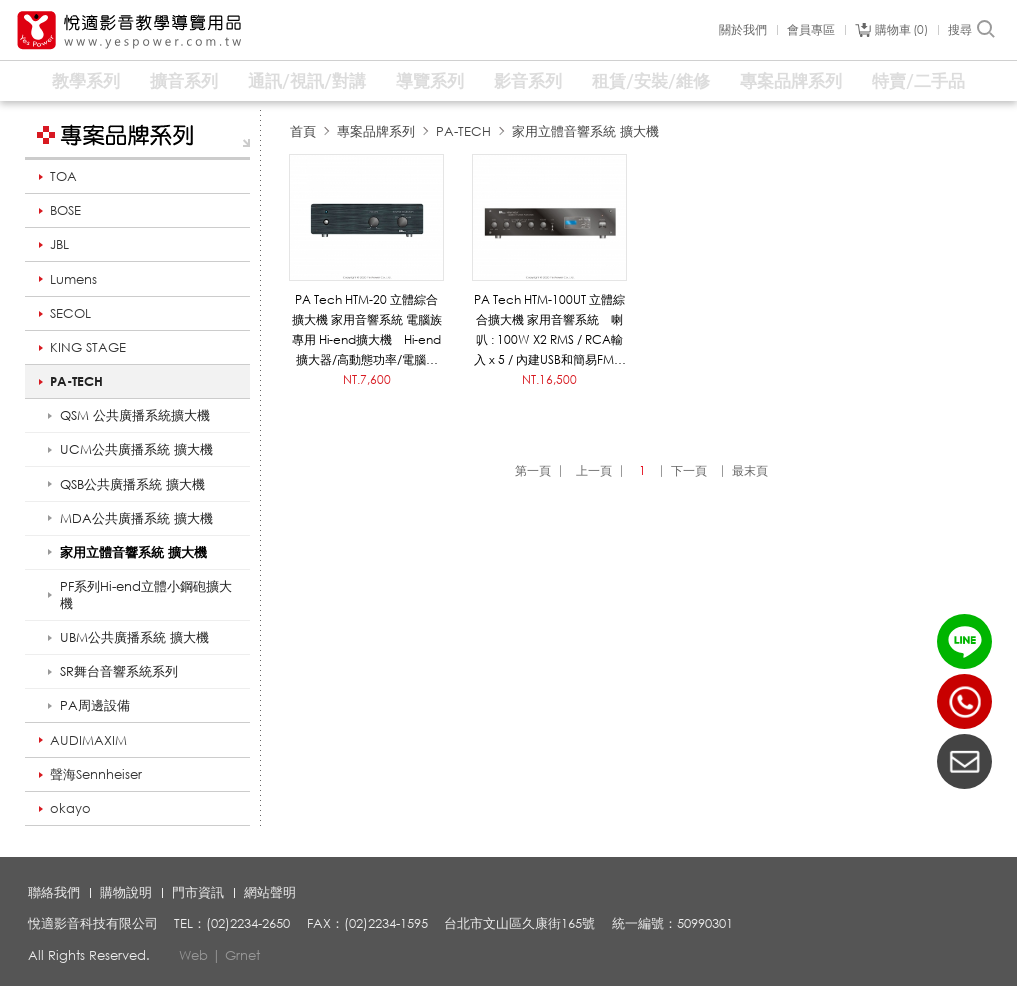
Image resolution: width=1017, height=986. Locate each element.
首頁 (303, 131)
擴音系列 (184, 80)
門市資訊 (198, 892)
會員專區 (811, 30)
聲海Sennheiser (96, 774)
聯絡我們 (54, 892)
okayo (70, 808)
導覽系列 (430, 80)
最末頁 (750, 470)
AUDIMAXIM (88, 740)
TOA (63, 176)
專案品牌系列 (791, 80)
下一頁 (689, 470)
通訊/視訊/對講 (307, 80)
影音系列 (528, 80)
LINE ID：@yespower (964, 641)
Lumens (73, 279)
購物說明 (126, 892)
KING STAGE (88, 347)
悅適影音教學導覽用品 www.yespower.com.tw (130, 30)
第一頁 (533, 470)
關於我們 (743, 30)
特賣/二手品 (918, 80)
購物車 (901, 30)
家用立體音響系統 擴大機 (585, 131)
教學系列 (86, 80)
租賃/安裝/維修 (651, 80)
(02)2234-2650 (964, 701)
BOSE (65, 210)
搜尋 (972, 30)
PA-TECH (76, 381)
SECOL (70, 313)
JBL (59, 244)
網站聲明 (270, 892)
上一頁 (594, 470)
